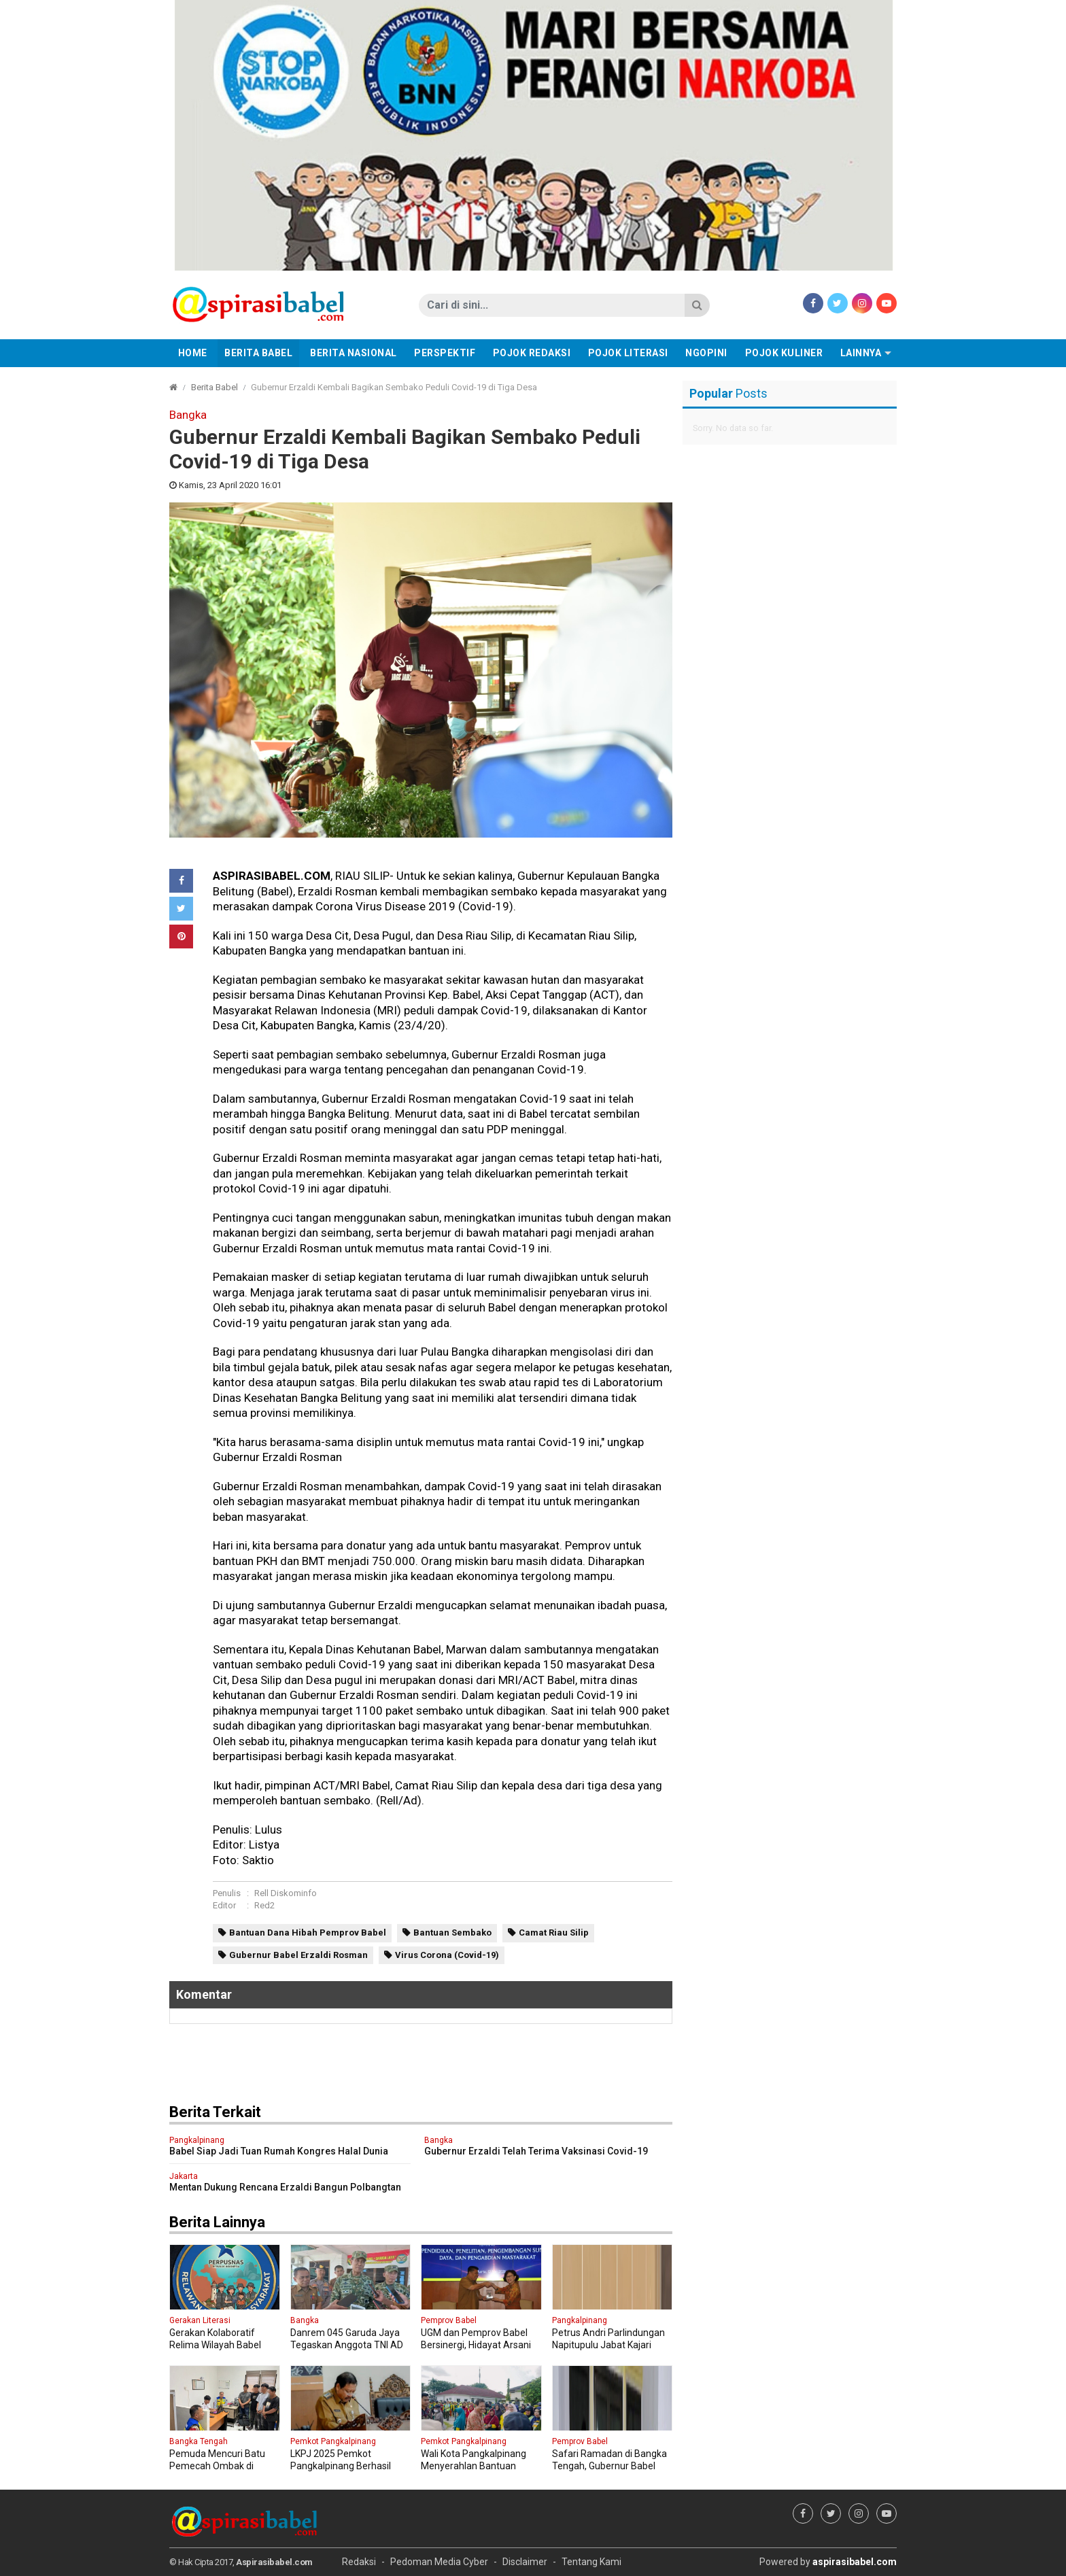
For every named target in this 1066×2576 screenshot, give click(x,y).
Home (192, 352)
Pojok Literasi (628, 352)
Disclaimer (524, 2561)
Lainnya (861, 352)
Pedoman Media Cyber (439, 2561)
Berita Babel (258, 352)
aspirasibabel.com (854, 2561)
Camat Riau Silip (554, 1932)
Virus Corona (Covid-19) (447, 1955)
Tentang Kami (591, 2561)
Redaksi (359, 2561)
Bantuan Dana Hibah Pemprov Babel (307, 1932)
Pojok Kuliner (784, 352)
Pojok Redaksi (532, 352)
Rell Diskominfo (285, 1893)
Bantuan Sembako (452, 1932)
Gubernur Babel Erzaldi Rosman (298, 1955)
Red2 (264, 1905)
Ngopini (706, 352)
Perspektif (444, 352)
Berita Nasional (353, 352)
